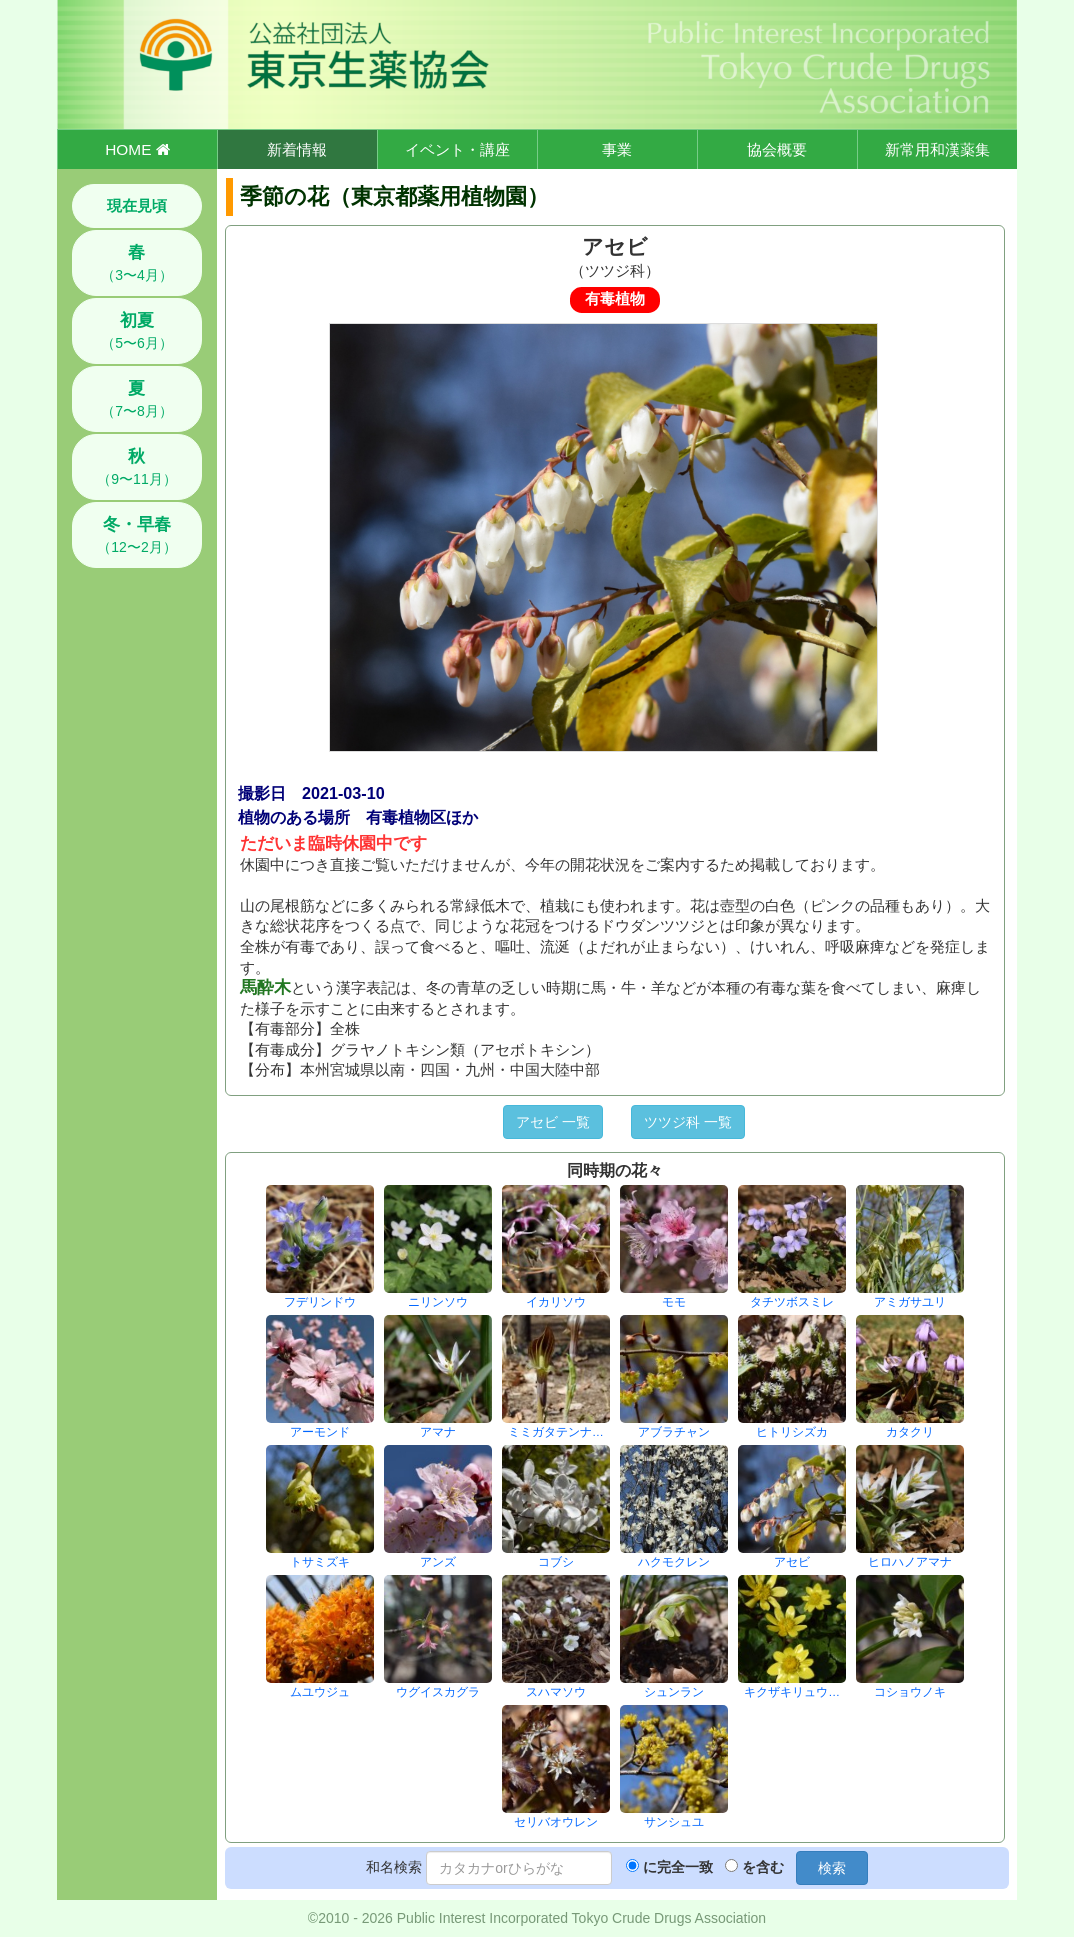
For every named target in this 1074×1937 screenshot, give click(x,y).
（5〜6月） (137, 331)
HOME (137, 149)
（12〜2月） (136, 535)
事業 (617, 149)
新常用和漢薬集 (937, 149)
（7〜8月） (137, 399)
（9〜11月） (136, 467)
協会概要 (777, 149)
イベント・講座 (457, 149)
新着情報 (297, 149)
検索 (832, 1868)
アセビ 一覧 (553, 1122)
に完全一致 (678, 1867)
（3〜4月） (137, 263)
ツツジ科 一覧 (688, 1122)
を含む (763, 1867)
